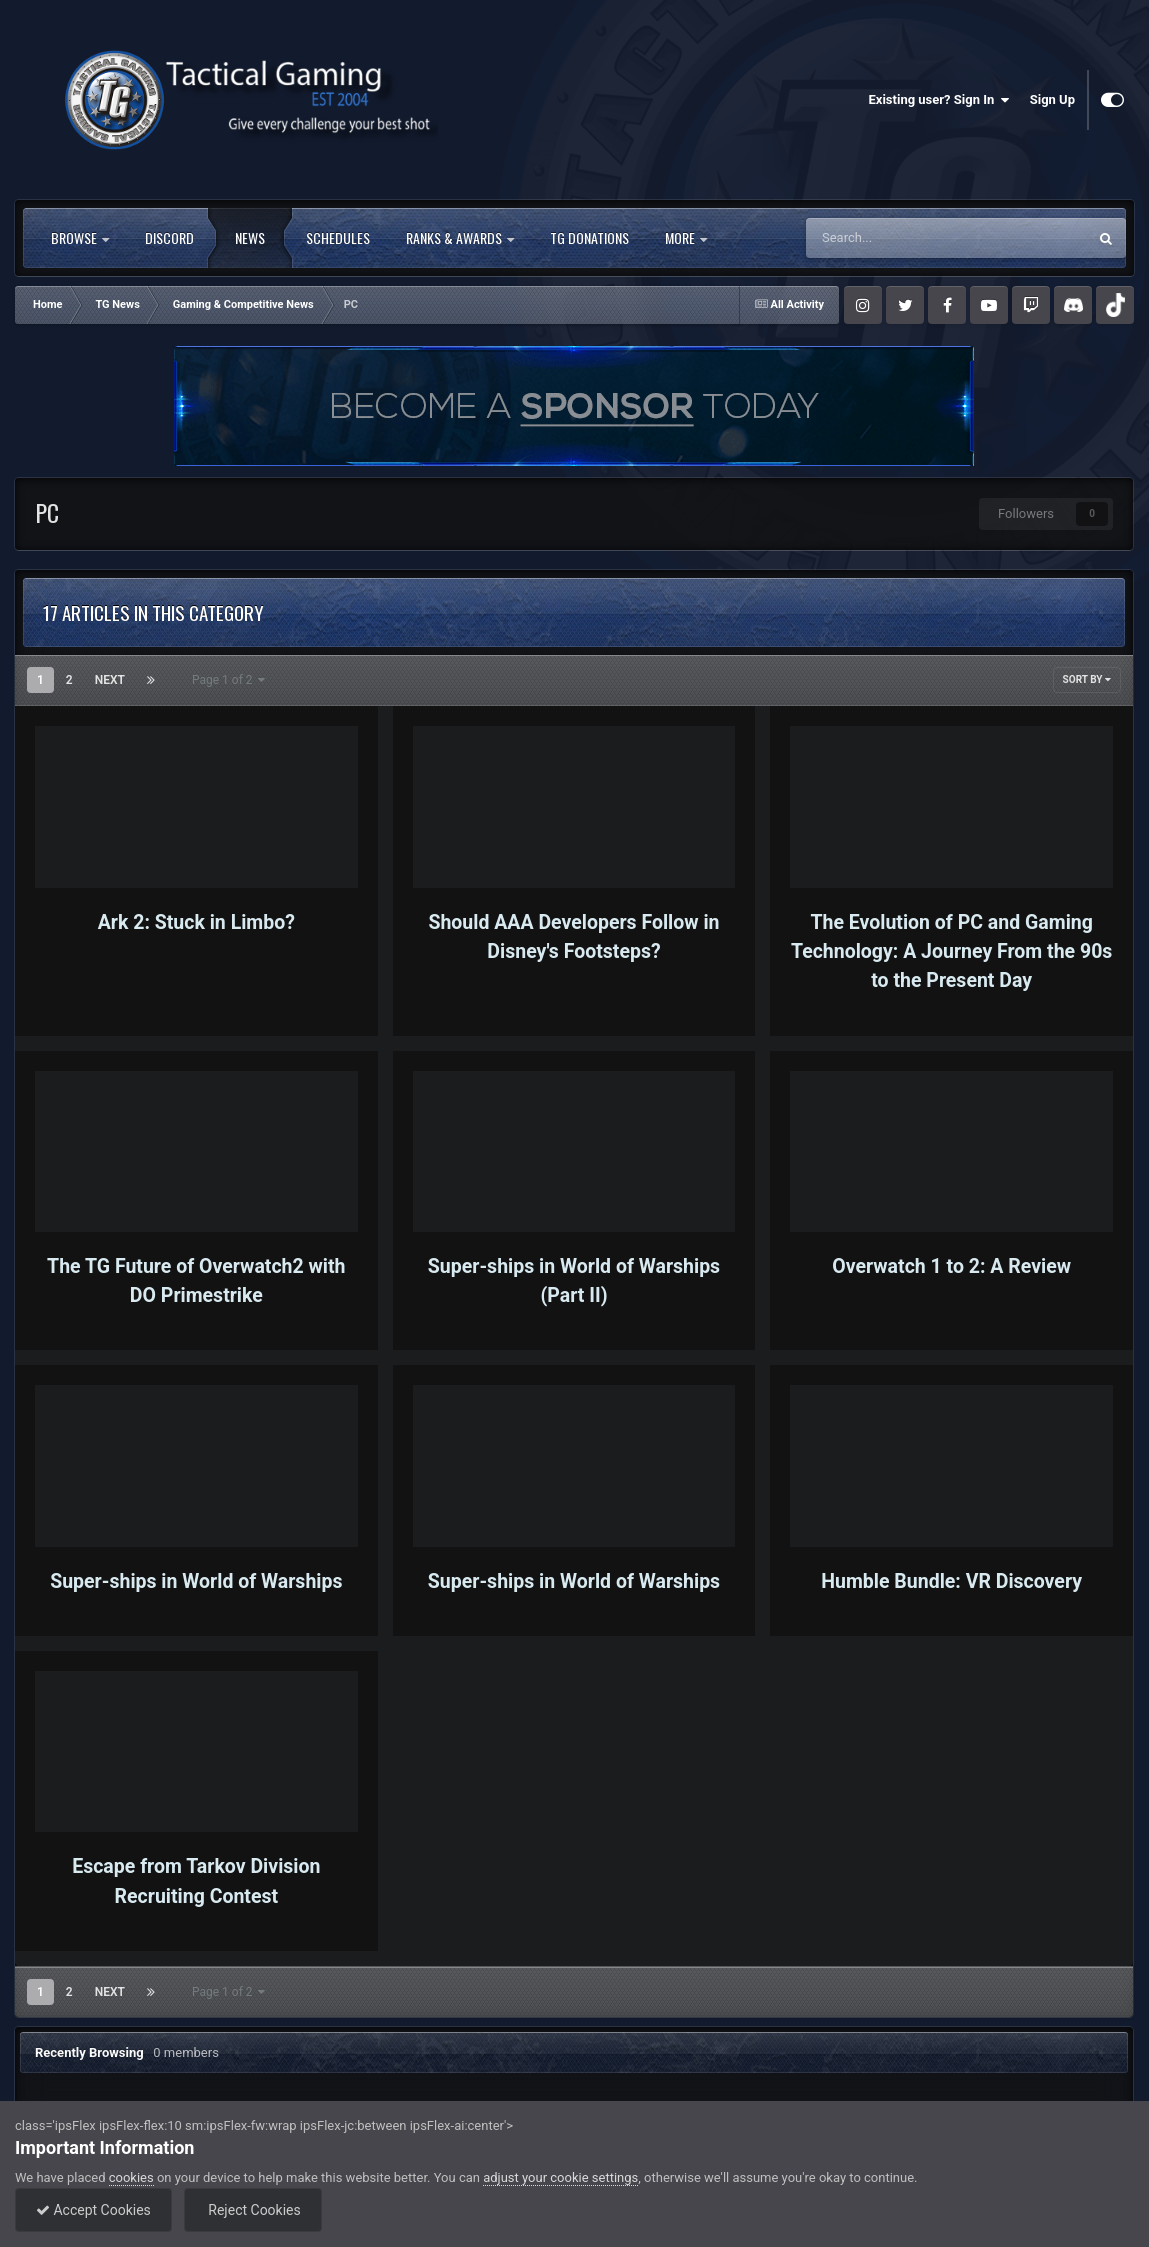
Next (110, 680)
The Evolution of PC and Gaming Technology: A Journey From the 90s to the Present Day (951, 952)
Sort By (1087, 679)
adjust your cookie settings (560, 2177)
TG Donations (589, 238)
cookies (131, 2177)
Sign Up (1052, 99)
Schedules (338, 238)
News (250, 238)
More (686, 238)
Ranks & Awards (460, 238)
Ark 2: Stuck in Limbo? (196, 922)
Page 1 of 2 (229, 680)
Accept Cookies (93, 2210)
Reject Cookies (253, 2210)
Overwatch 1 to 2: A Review (951, 1266)
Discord (169, 238)
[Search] (906, 238)
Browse (80, 238)
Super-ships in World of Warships (196, 1581)
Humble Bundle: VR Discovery (951, 1581)
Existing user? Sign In (939, 100)
